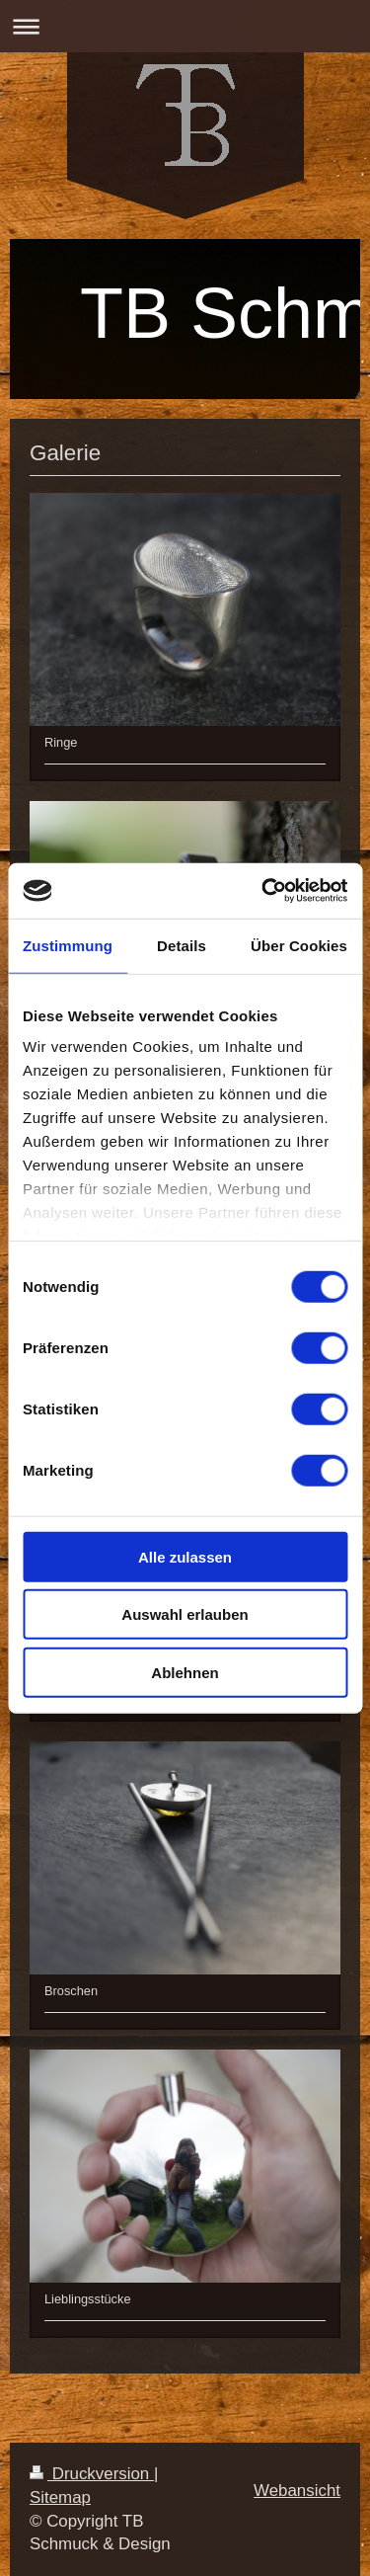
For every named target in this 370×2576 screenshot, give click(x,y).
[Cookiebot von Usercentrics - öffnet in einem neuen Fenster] (263, 891)
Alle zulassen (185, 1556)
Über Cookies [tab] (299, 944)
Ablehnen (184, 1671)
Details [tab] (181, 944)
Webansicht (297, 2490)
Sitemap (60, 2497)
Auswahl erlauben (184, 1614)
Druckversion (92, 2473)
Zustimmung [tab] (67, 944)
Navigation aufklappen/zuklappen (185, 26)
